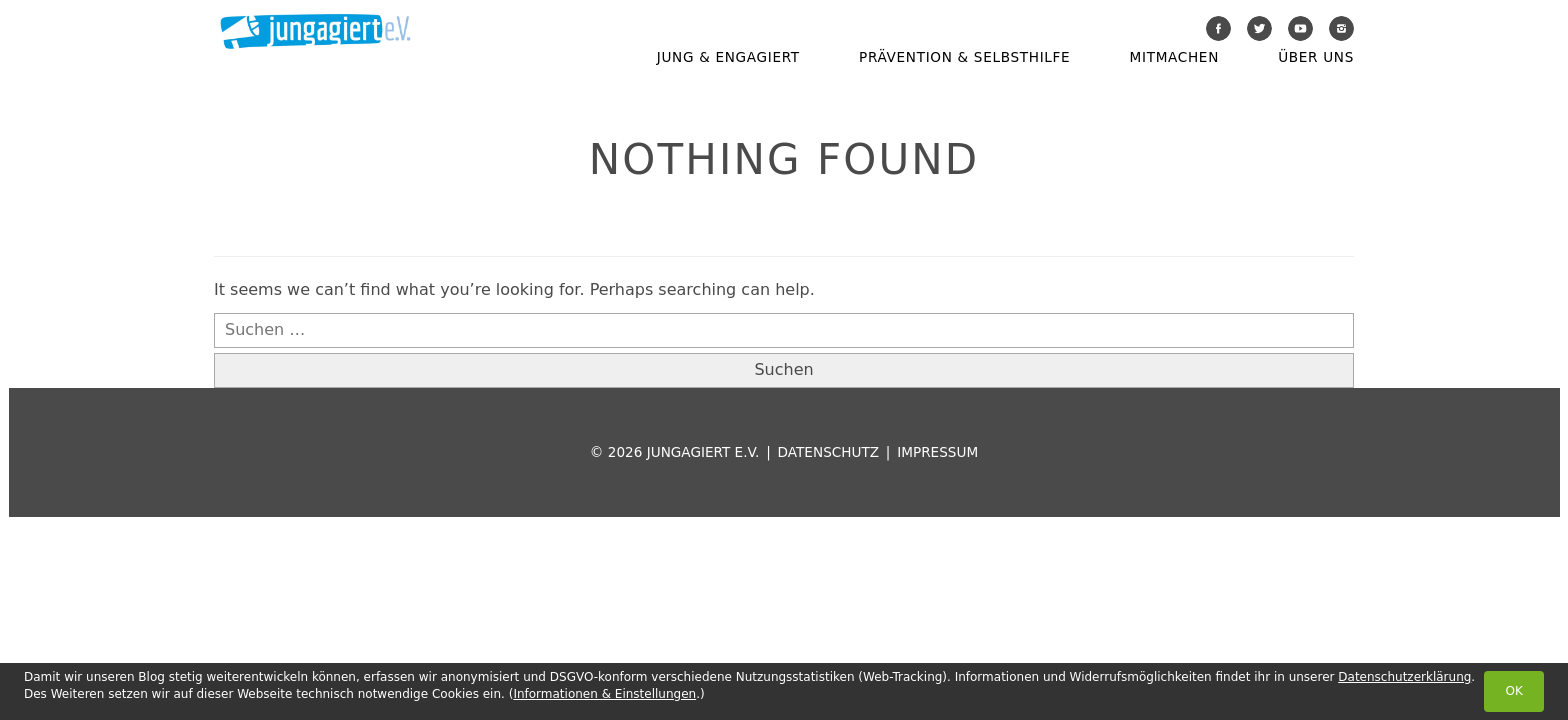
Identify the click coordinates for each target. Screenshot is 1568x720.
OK (1513, 691)
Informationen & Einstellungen (604, 694)
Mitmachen (1174, 57)
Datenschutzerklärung (1404, 677)
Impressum (937, 452)
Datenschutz (828, 452)
